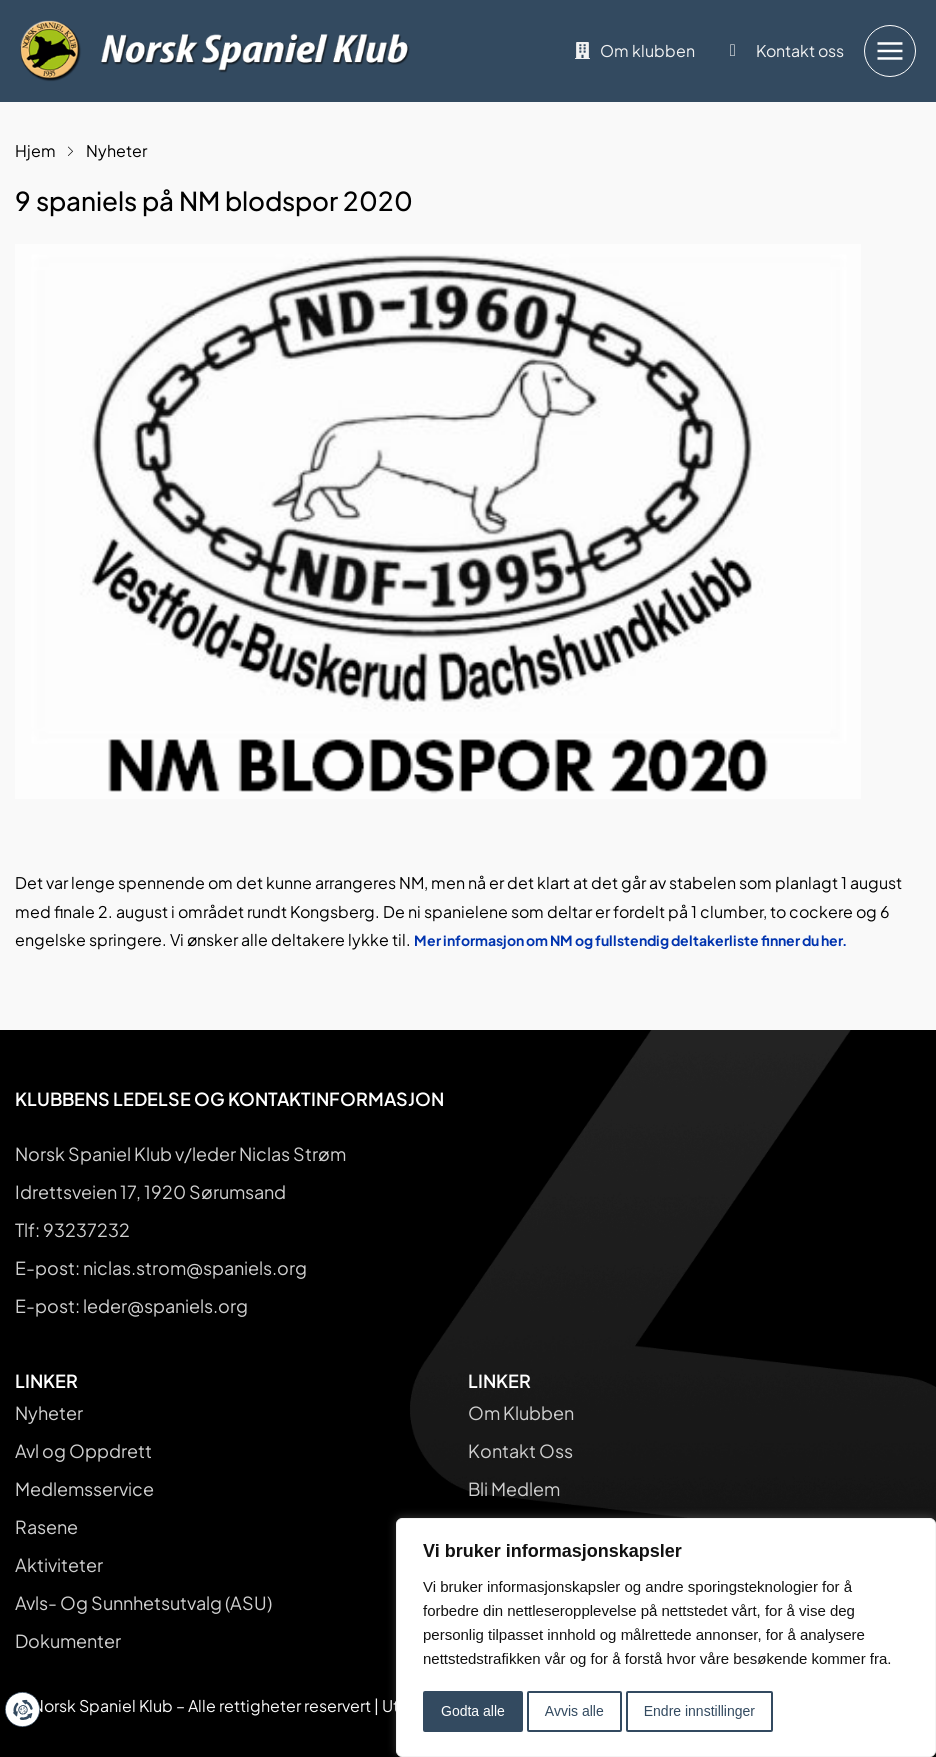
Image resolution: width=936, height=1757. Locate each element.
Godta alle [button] (473, 1711)
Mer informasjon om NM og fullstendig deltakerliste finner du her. (630, 940)
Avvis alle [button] (574, 1711)
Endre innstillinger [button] (699, 1711)
